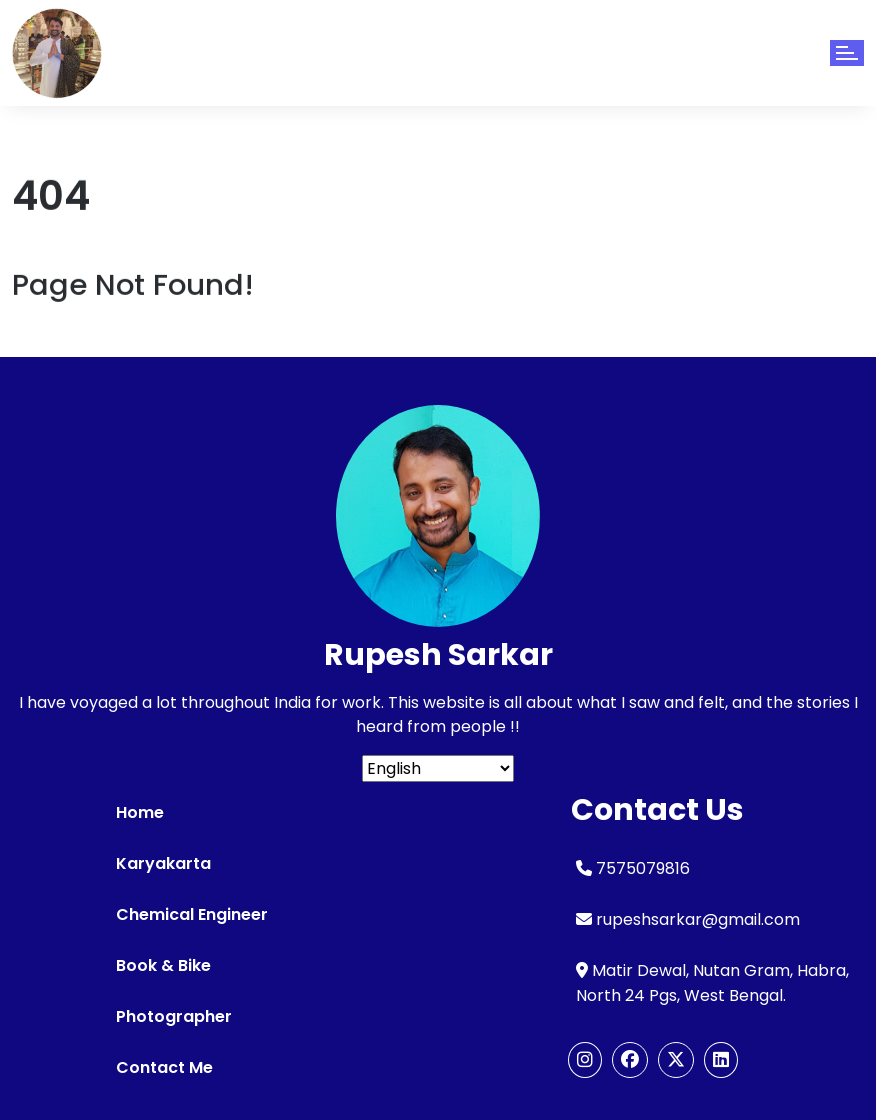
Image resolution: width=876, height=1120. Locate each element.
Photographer (174, 1016)
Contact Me (164, 1067)
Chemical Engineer (192, 914)
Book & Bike (163, 965)
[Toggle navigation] (847, 53)
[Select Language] (438, 768)
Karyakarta (163, 863)
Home (140, 812)
